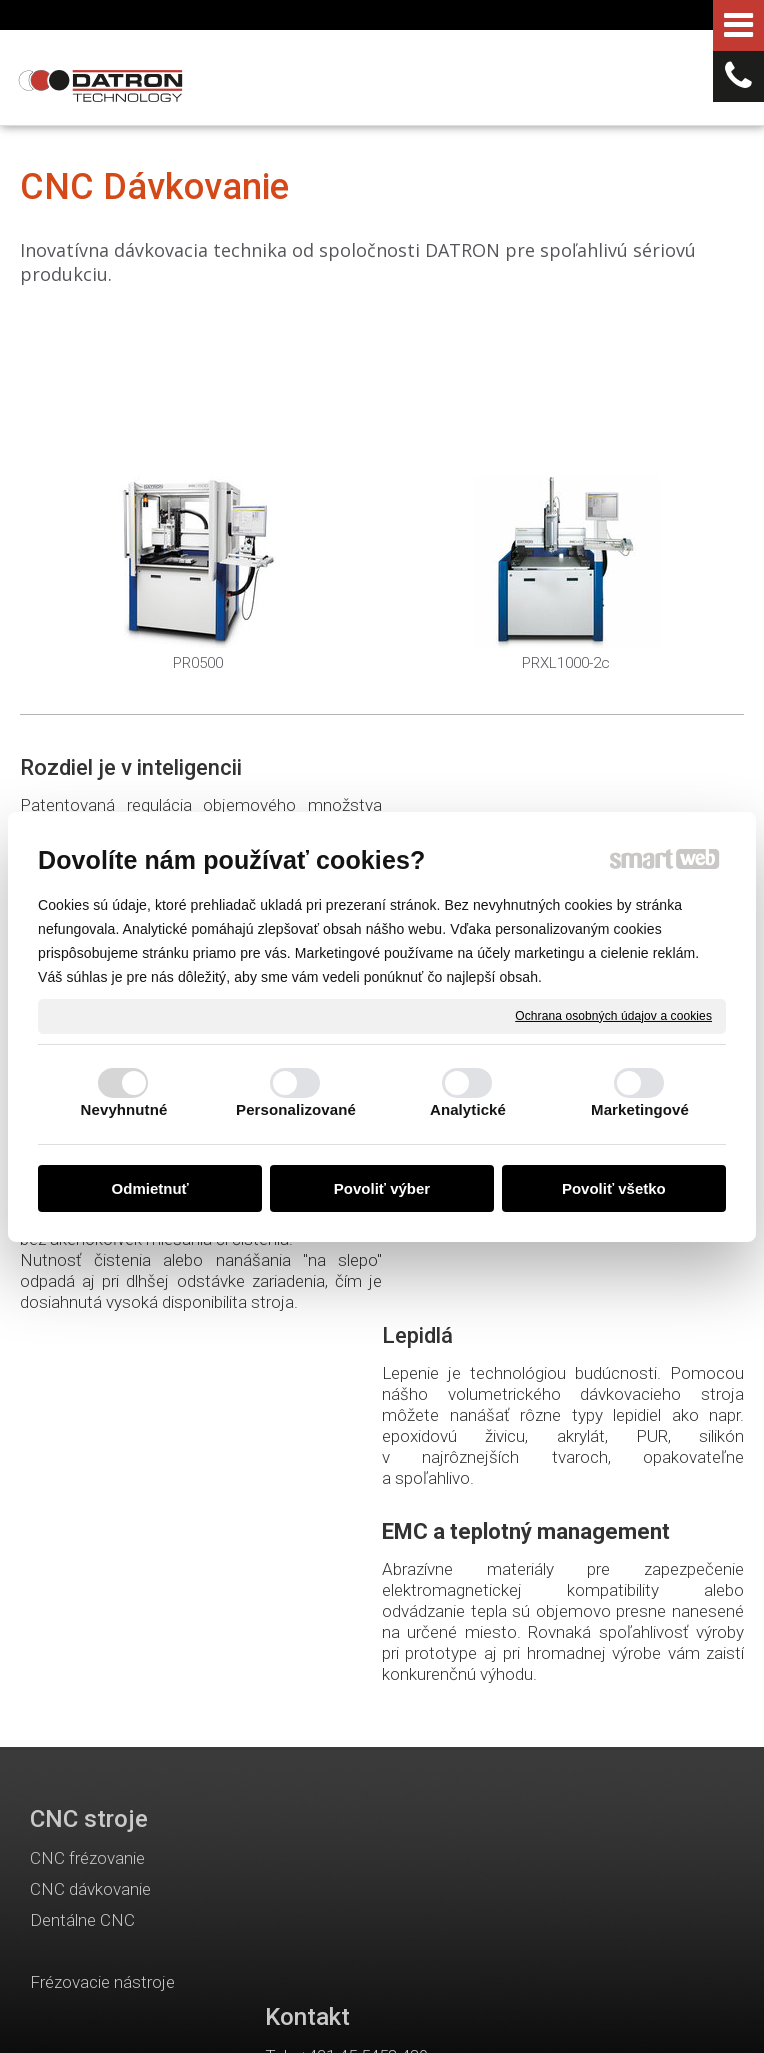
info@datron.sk (380, 1570)
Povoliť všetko (614, 1188)
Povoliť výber (382, 1188)
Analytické (468, 1109)
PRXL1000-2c (566, 663)
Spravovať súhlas (373, 2014)
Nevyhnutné (124, 1109)
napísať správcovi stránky (424, 1995)
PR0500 (198, 663)
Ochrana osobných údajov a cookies (613, 1015)
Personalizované (296, 1109)
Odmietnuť (150, 1188)
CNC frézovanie (87, 1486)
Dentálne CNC (82, 1548)
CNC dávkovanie (90, 1517)
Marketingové (640, 1109)
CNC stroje (89, 1447)
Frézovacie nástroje (102, 1610)
